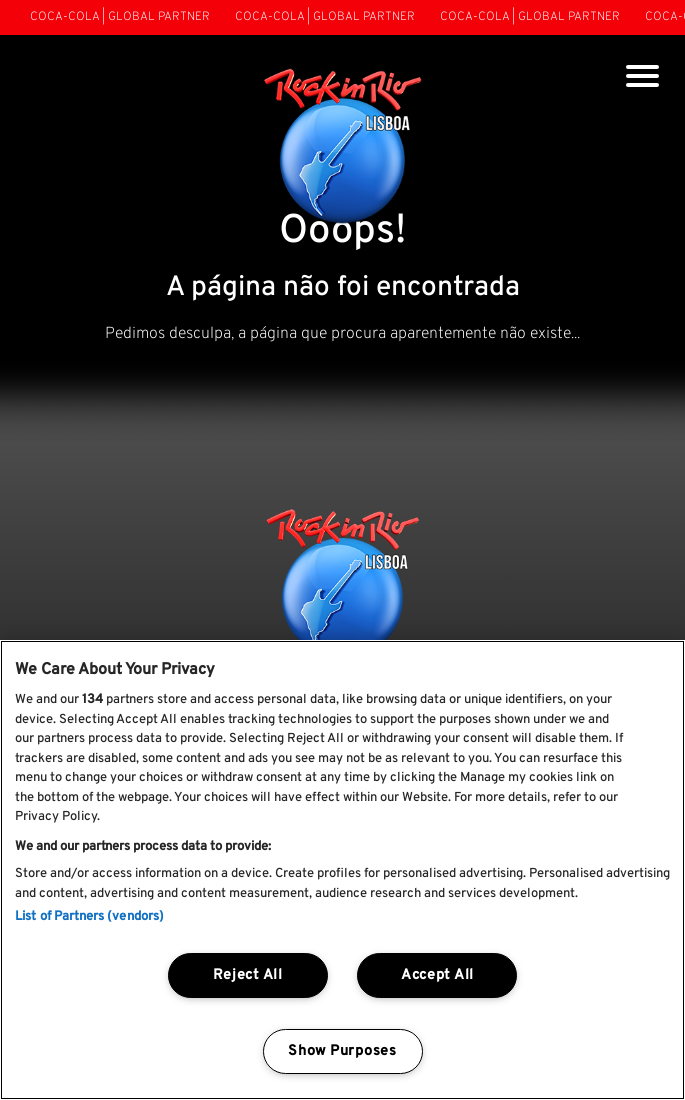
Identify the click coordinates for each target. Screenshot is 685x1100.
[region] (342, 870)
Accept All (437, 975)
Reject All (248, 975)
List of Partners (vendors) (89, 917)
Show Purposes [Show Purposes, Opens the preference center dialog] (342, 1051)
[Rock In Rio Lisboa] (342, 148)
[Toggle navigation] (642, 78)
